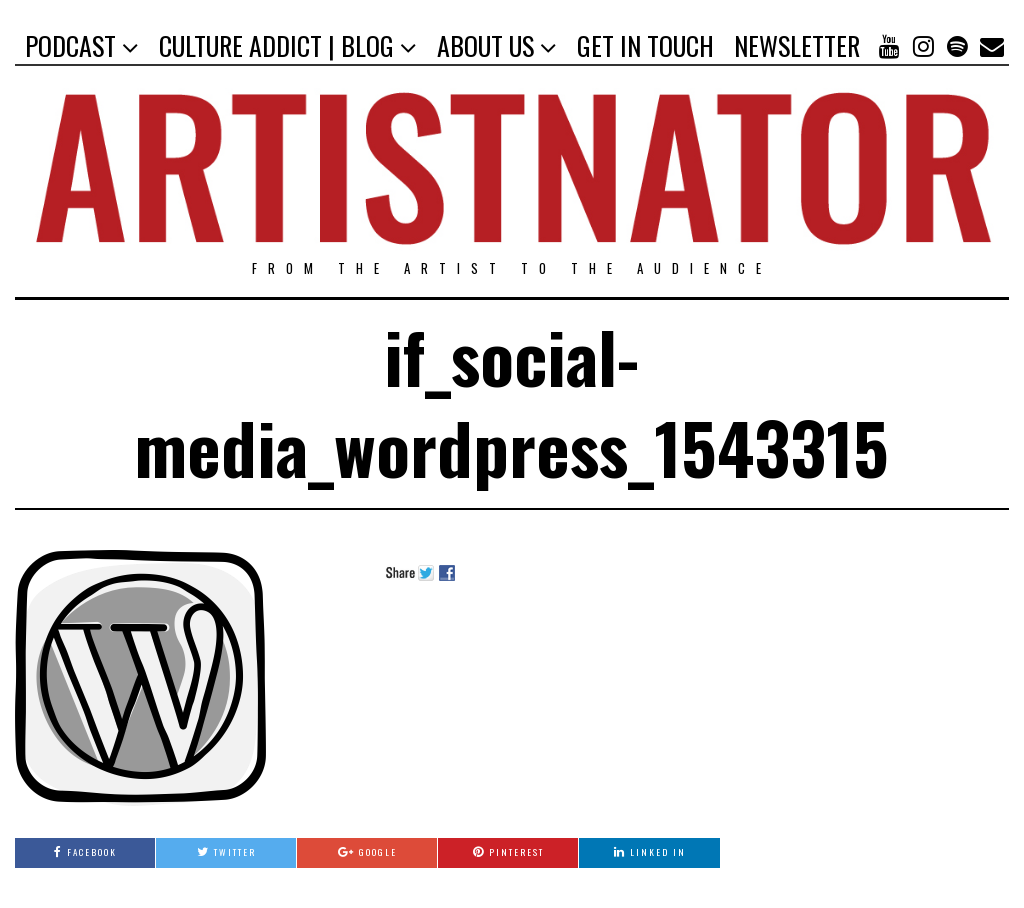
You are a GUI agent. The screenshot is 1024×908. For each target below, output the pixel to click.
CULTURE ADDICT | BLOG (276, 45)
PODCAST (70, 45)
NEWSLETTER (797, 45)
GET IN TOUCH (645, 45)
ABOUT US (485, 45)
